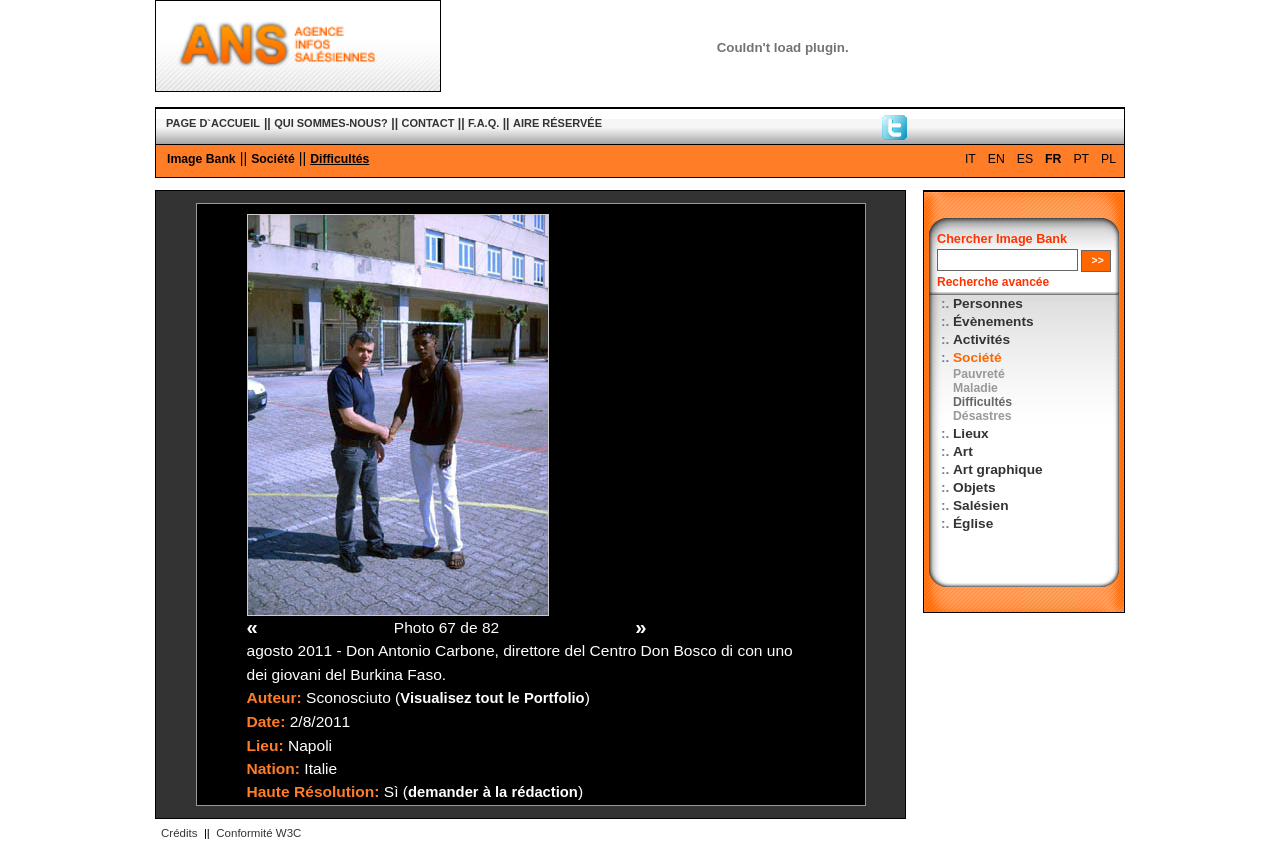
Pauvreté (979, 374)
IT (970, 159)
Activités (981, 339)
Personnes (988, 303)
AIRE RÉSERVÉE (557, 123)
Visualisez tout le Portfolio (492, 698)
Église (973, 523)
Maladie (975, 388)
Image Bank (201, 159)
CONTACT (428, 123)
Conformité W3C (258, 833)
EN (996, 159)
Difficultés (339, 159)
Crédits (179, 833)
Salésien (980, 505)
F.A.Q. (483, 123)
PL (1108, 159)
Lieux (971, 433)
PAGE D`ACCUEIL (213, 123)
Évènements (993, 321)
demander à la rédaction (493, 792)
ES (1025, 159)
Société (273, 159)
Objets (974, 487)
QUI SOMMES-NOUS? (331, 123)
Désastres (982, 416)
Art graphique (998, 469)
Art (963, 451)
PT (1081, 159)
